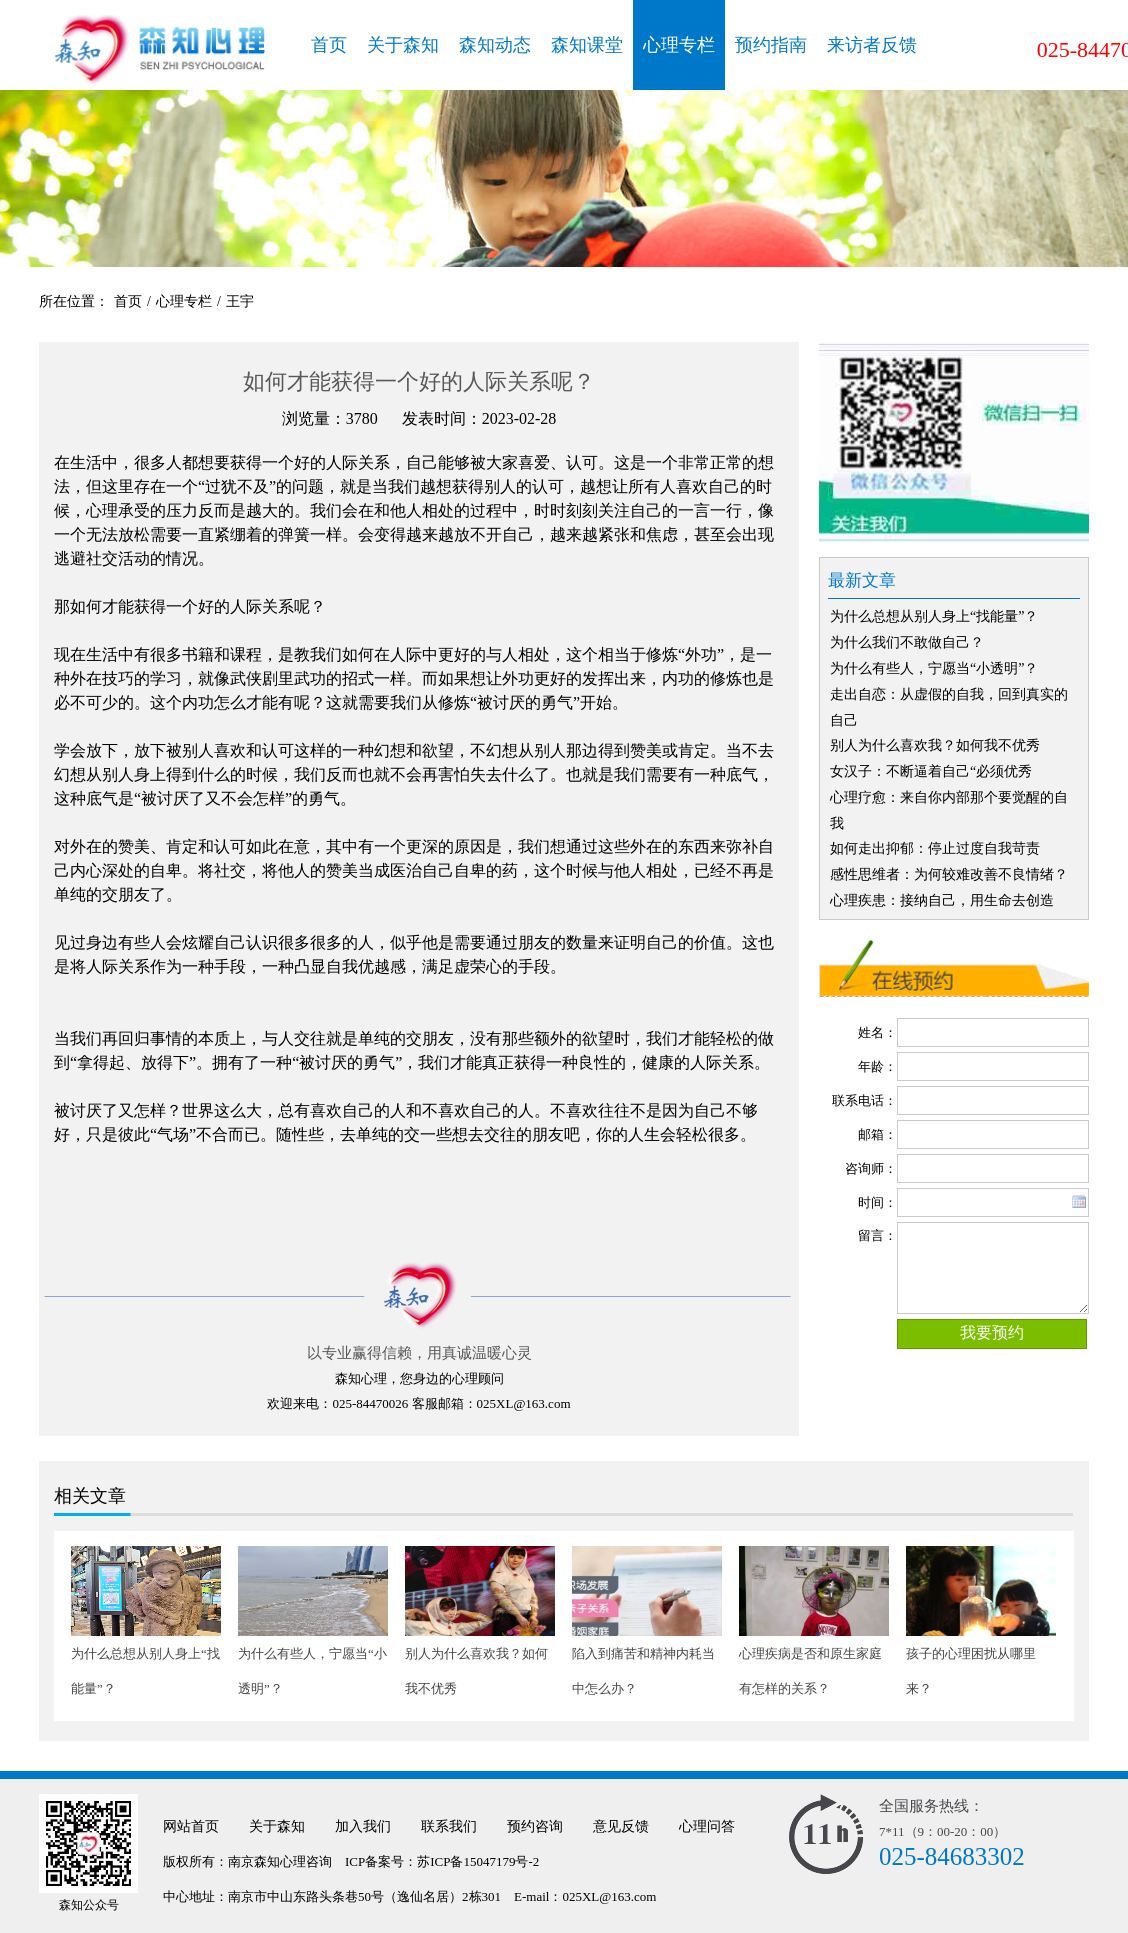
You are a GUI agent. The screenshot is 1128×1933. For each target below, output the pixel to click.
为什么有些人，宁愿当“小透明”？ (934, 668)
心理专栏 (679, 45)
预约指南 (771, 45)
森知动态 (495, 45)
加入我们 (363, 1826)
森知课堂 (587, 45)
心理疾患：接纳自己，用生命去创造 (942, 900)
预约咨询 (535, 1826)
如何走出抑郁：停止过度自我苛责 (935, 848)
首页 (329, 45)
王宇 (240, 301)
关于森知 (403, 45)
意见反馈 (621, 1826)
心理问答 (707, 1826)
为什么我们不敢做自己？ (907, 642)
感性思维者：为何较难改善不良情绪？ (949, 874)
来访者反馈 (872, 45)
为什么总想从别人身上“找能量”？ (934, 616)
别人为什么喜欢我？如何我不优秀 (935, 745)
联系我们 (449, 1826)
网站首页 (191, 1826)
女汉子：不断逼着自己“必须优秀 (931, 771)
